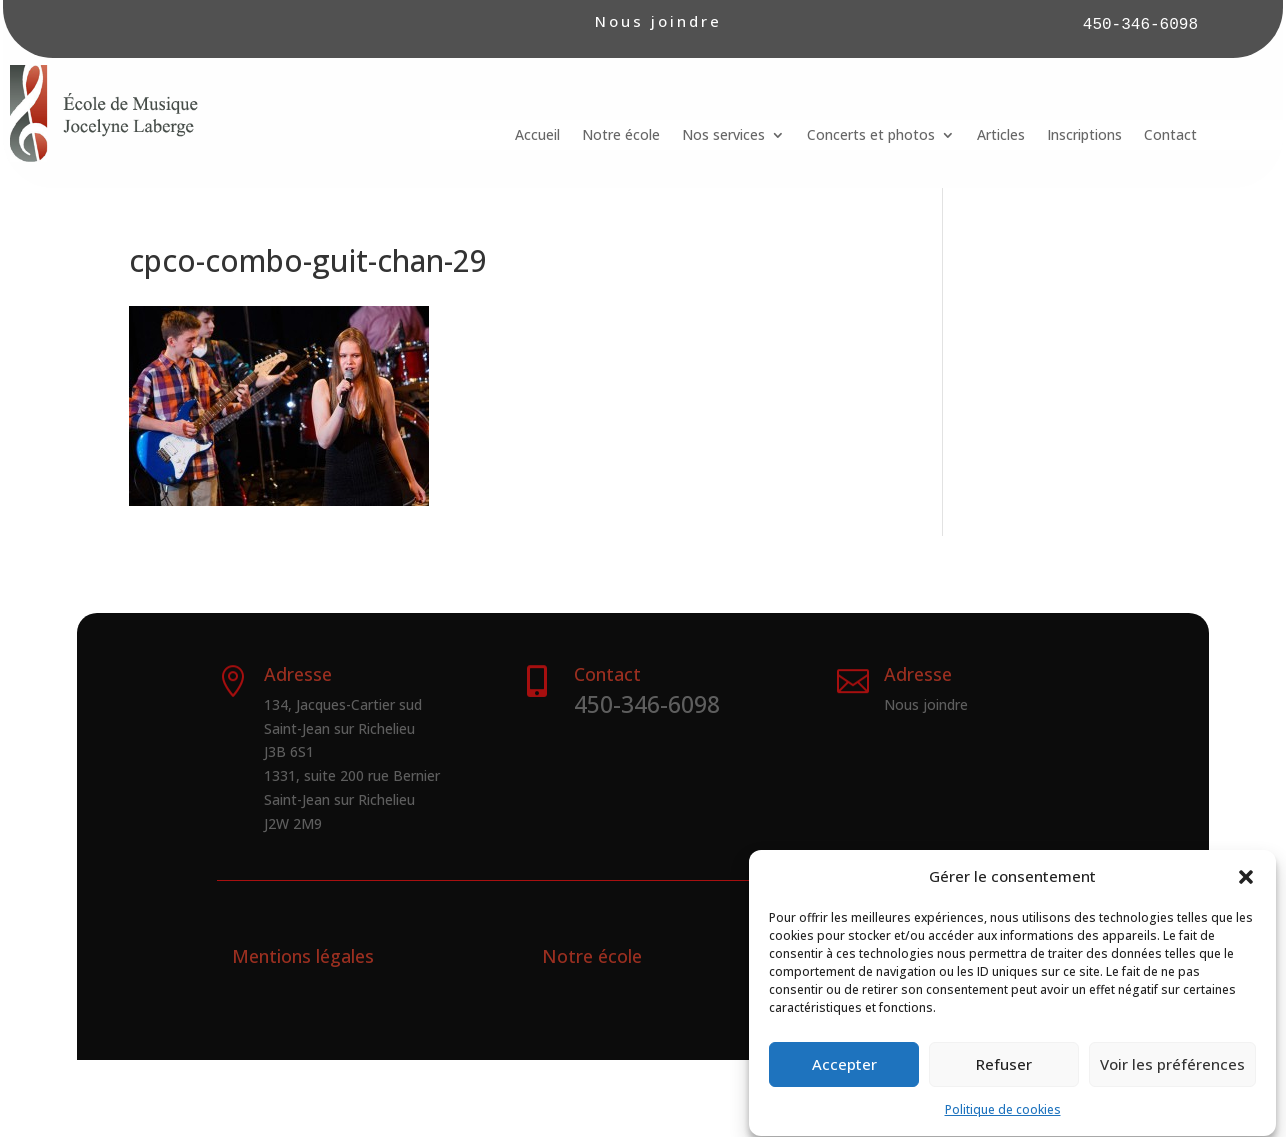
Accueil (537, 136)
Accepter (844, 1081)
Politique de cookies (1003, 1126)
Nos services (723, 136)
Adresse (918, 674)
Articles (1001, 136)
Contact (1170, 136)
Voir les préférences (1172, 1081)
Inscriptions (1084, 136)
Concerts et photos (871, 136)
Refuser (1004, 1081)
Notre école (621, 136)
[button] (1246, 894)
